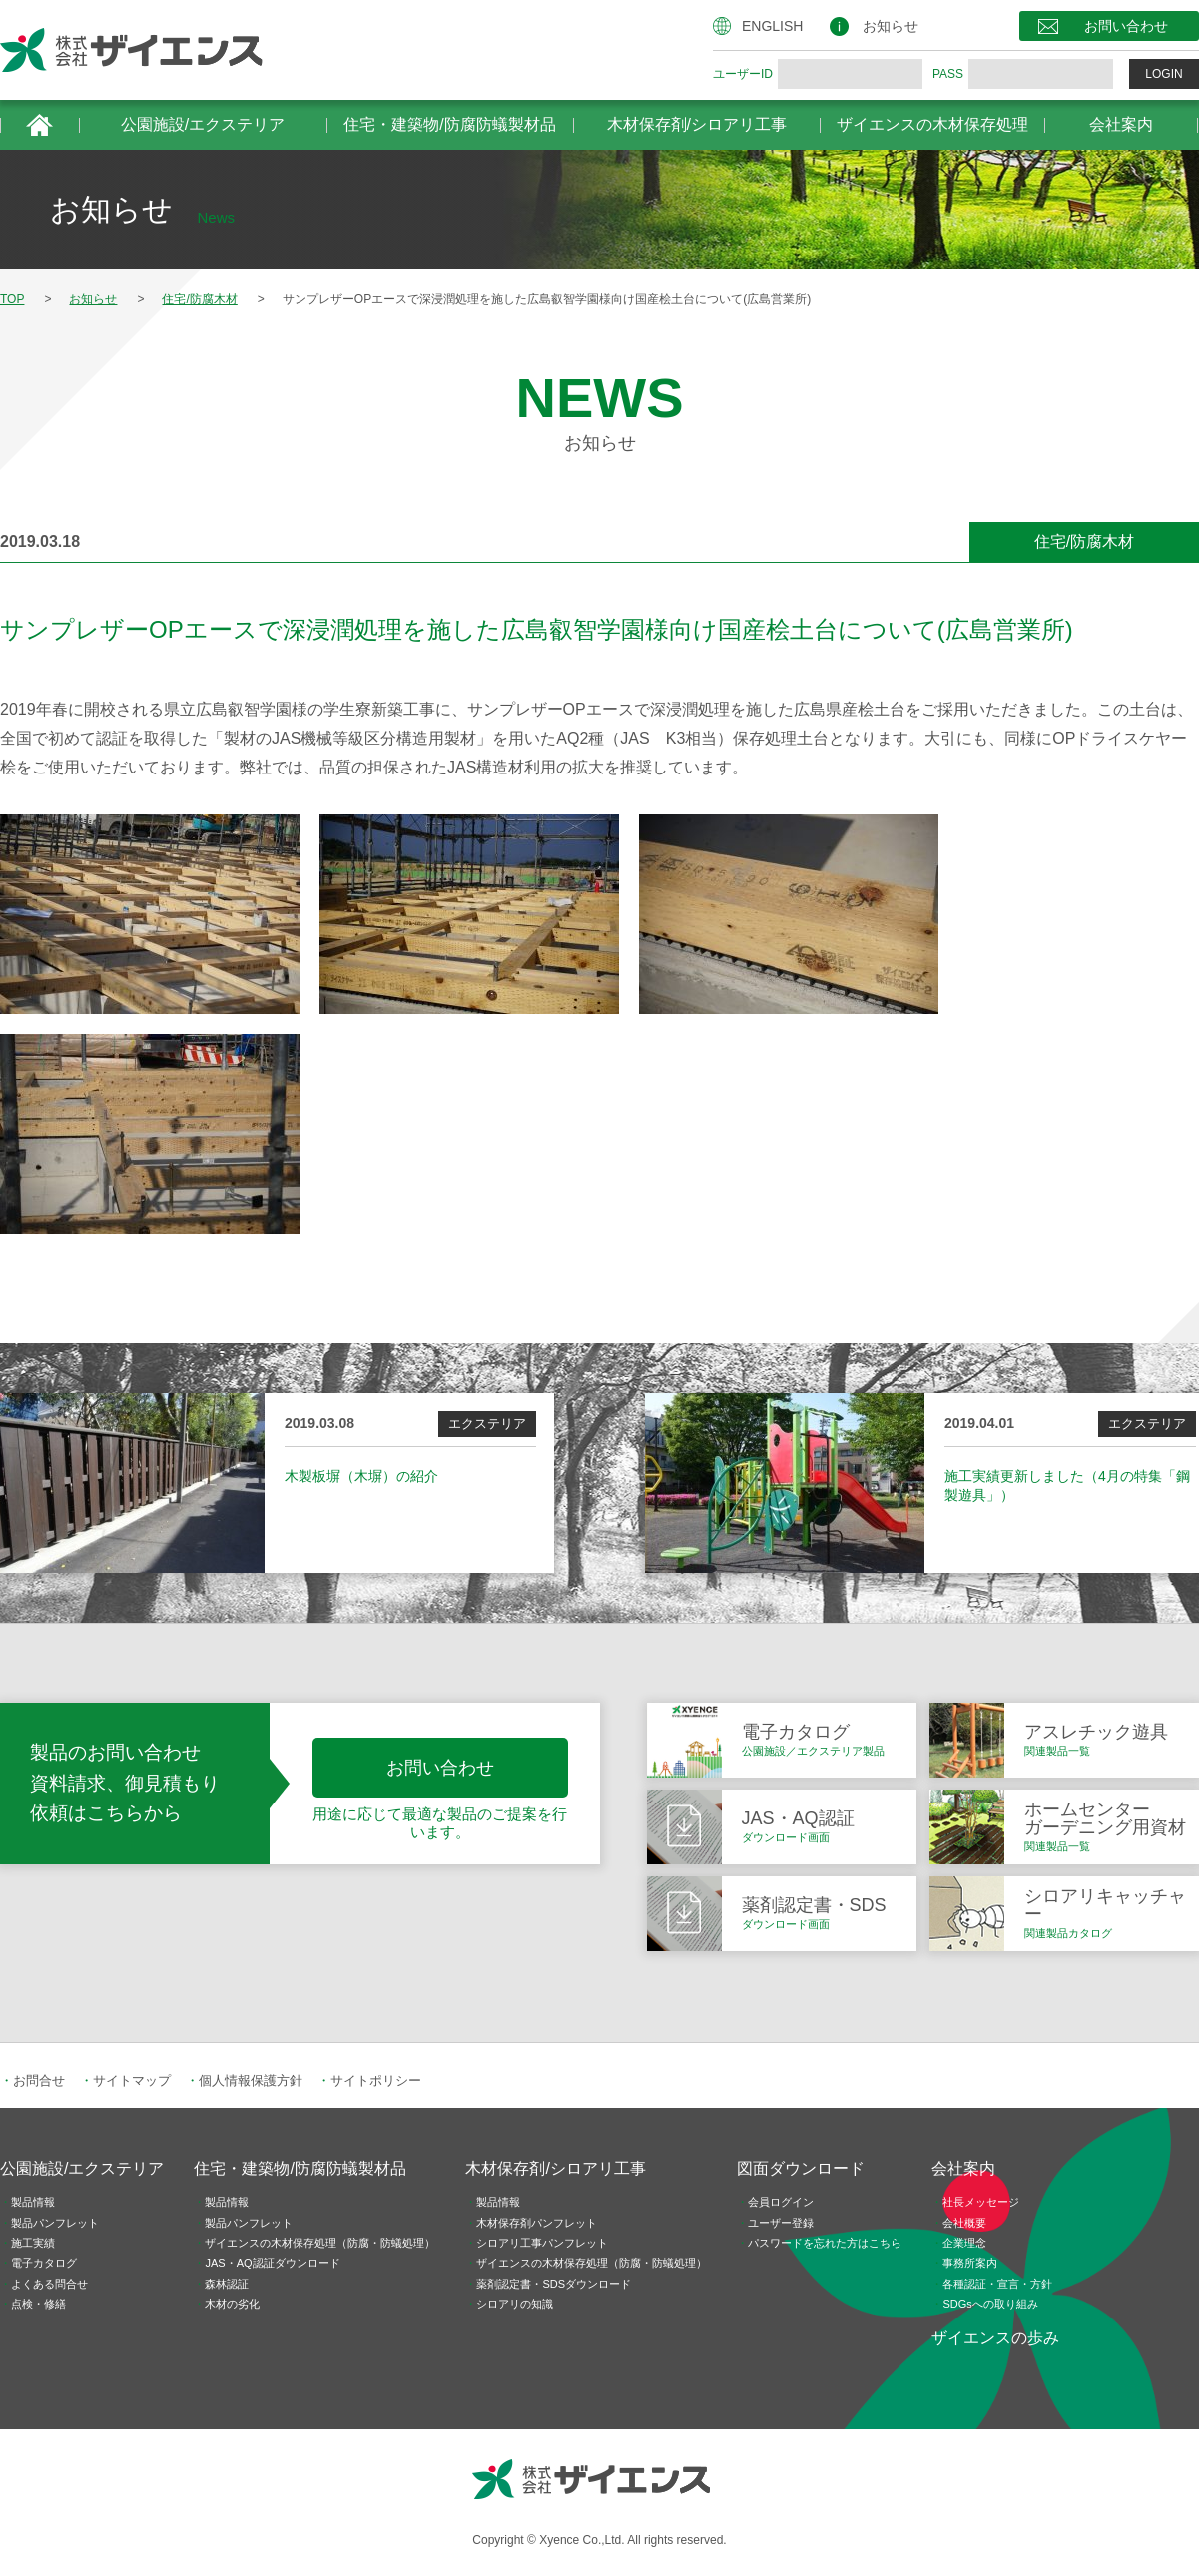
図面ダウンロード (801, 2168)
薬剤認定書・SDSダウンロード (553, 2284)
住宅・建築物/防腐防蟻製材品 (449, 124)
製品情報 (33, 2202)
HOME (39, 125)
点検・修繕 (38, 2304)
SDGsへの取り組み (989, 2304)
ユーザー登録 (781, 2223)
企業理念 (964, 2243)
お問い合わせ (1126, 26)
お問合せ (39, 2080)
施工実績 (33, 2243)
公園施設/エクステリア (203, 124)
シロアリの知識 (514, 2304)
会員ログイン (781, 2202)
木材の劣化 (232, 2304)
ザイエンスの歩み (995, 2337)
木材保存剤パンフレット (536, 2223)
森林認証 (227, 2284)
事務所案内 (969, 2263)
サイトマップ (132, 2080)
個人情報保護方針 (250, 2080)
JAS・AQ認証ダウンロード (272, 2263)
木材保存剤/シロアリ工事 (697, 124)
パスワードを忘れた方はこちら (824, 2243)
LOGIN (1163, 74)
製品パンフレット (55, 2223)
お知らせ (890, 26)
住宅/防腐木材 (1084, 541)
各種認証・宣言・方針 (997, 2284)
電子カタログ (44, 2263)
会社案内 (1121, 124)
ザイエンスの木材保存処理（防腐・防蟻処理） (320, 2243)
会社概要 (964, 2223)
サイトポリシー (375, 2080)
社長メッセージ (980, 2202)
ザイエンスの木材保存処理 (932, 124)
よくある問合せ (49, 2284)
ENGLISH (772, 26)
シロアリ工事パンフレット (542, 2243)
